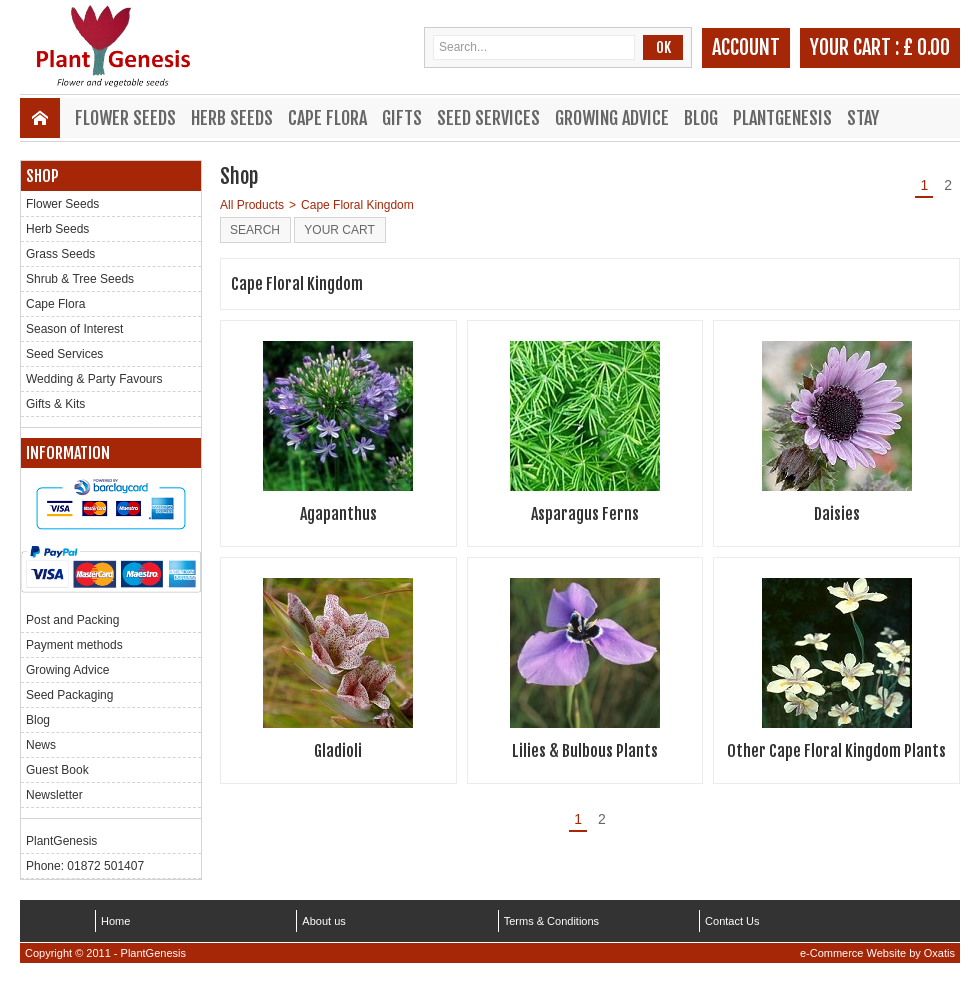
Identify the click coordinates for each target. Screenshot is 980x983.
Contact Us (732, 921)
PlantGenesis (782, 118)
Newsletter (54, 795)
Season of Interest (74, 329)
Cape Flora (327, 118)
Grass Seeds (60, 254)
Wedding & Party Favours (94, 379)
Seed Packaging (69, 695)
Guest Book (57, 770)
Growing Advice (612, 118)
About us (323, 921)
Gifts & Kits (55, 404)
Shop (42, 176)
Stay (863, 118)
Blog (701, 118)
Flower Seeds (125, 118)
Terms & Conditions (551, 921)
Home (115, 921)
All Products (252, 205)
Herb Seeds (232, 118)
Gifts (402, 118)
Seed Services (488, 118)
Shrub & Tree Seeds (80, 279)
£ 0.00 (926, 47)
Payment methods (74, 645)
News (41, 745)
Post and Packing (72, 620)
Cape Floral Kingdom (357, 205)
